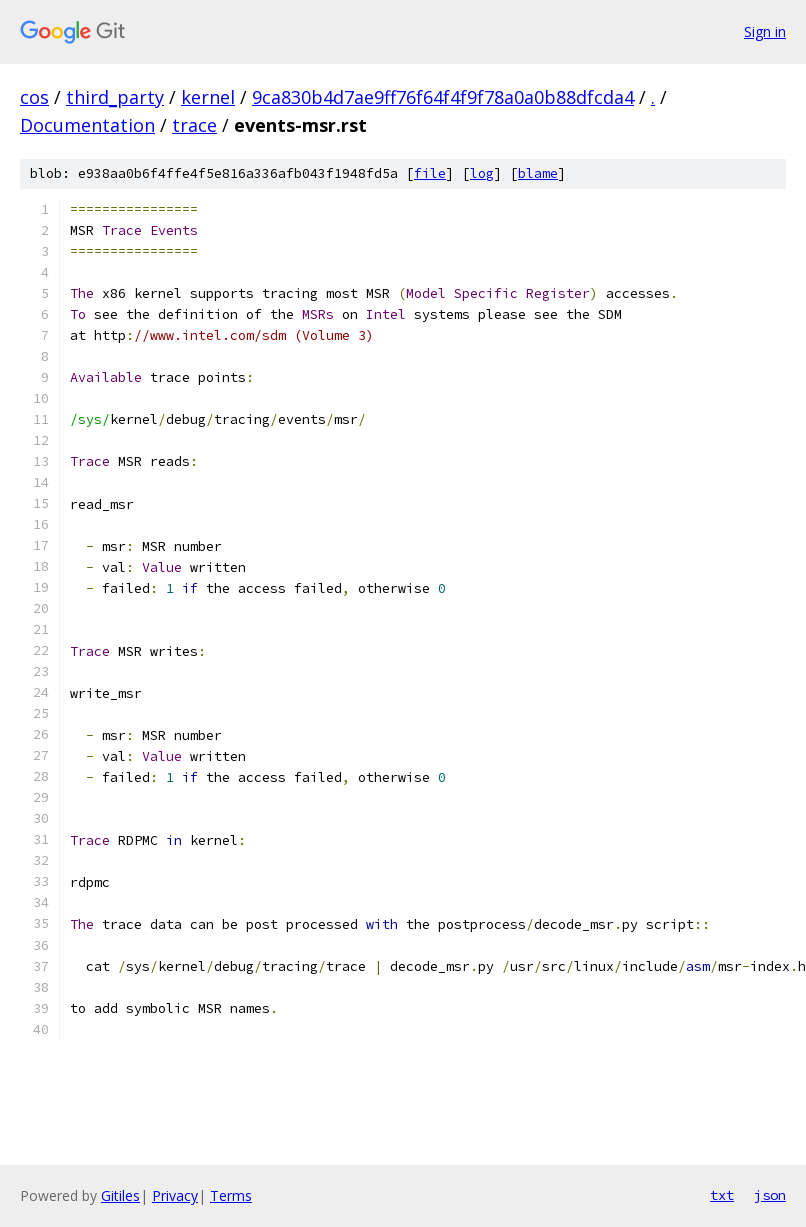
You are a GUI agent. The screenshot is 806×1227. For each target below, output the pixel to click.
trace (194, 125)
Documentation (87, 125)
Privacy (175, 1195)
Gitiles (120, 1195)
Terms (231, 1195)
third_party (115, 97)
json (770, 1195)
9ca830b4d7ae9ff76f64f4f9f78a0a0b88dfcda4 (443, 97)
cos (34, 97)
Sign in (765, 31)
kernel (208, 97)
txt (722, 1195)
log (482, 173)
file (430, 173)
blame (538, 173)
